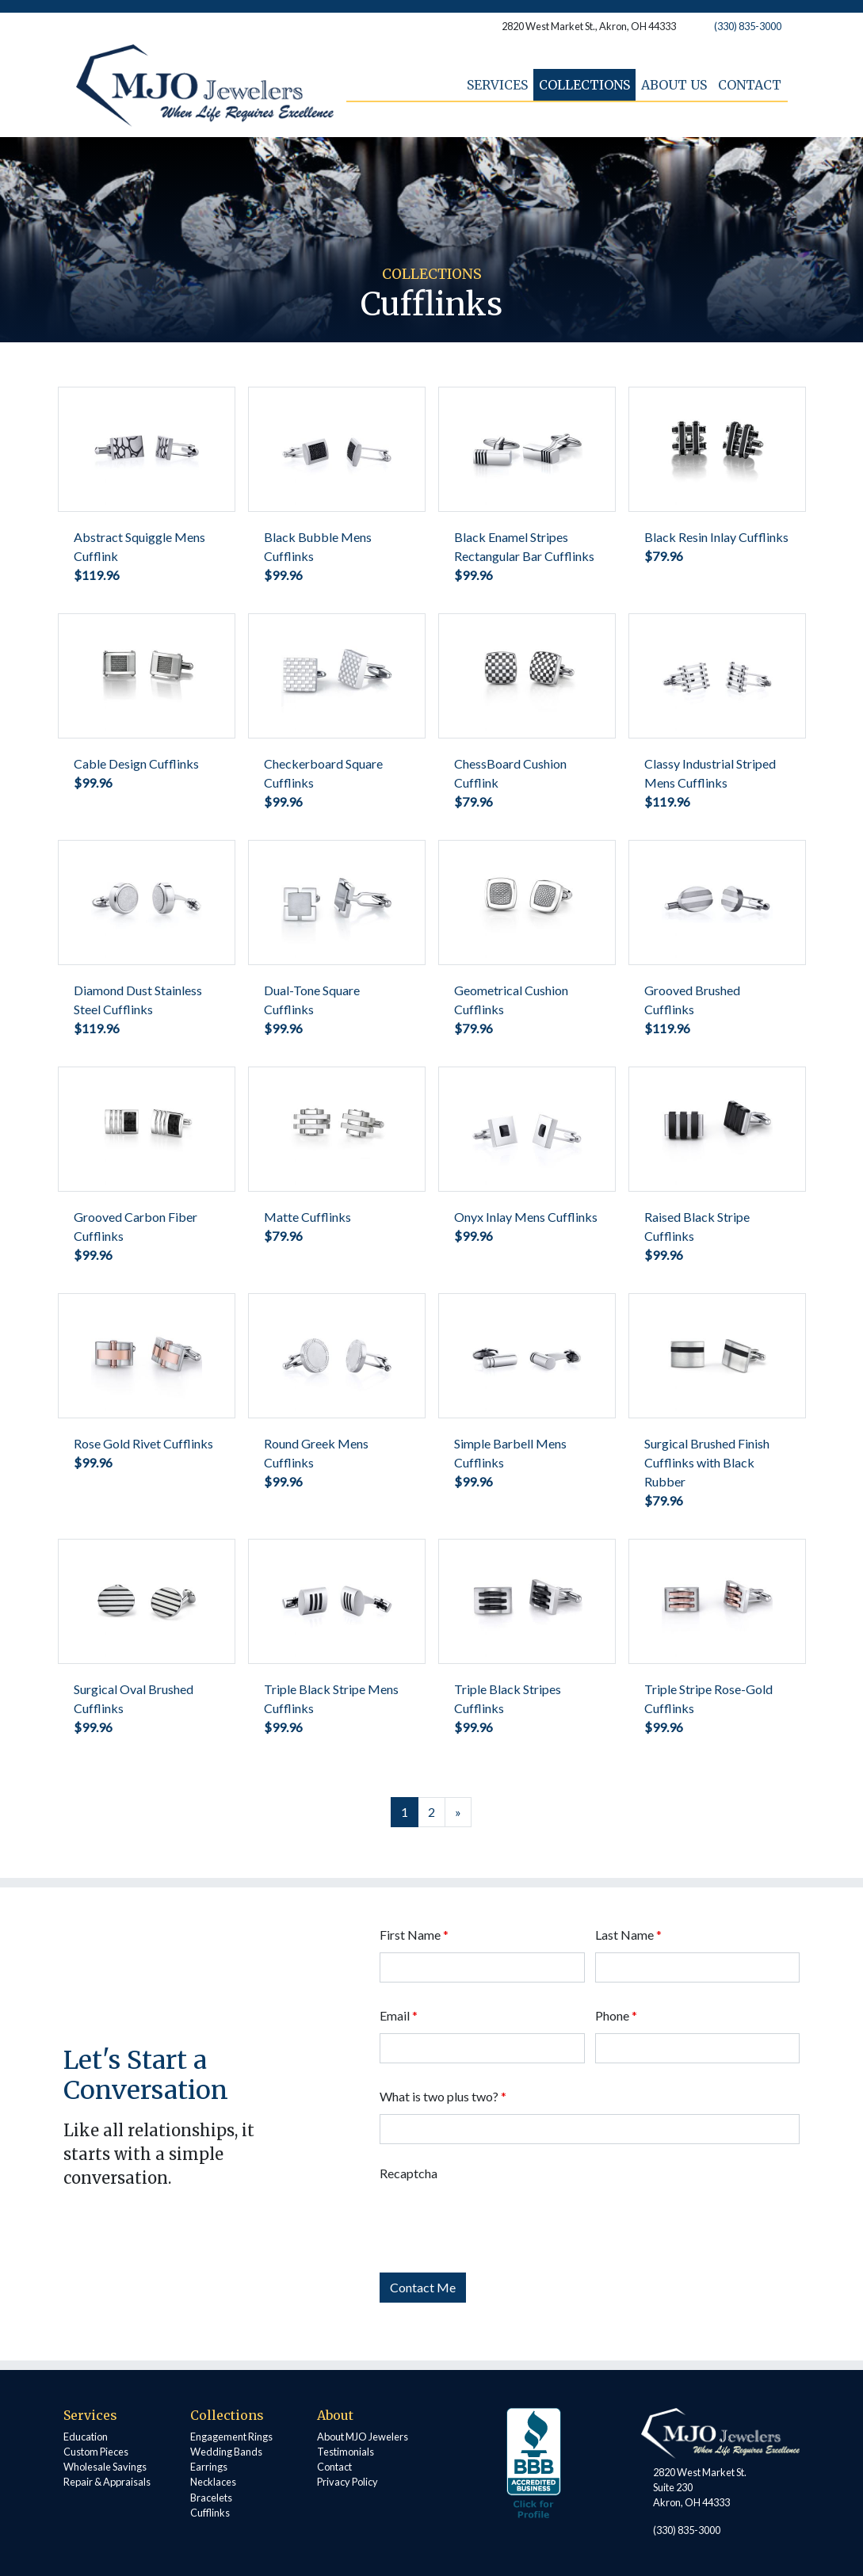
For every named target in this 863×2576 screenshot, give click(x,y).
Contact (749, 85)
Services (492, 85)
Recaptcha (408, 2173)
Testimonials (345, 2451)
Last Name (628, 1934)
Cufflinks (210, 2512)
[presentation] (500, 2222)
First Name (414, 1934)
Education (85, 2436)
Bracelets (211, 2497)
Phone (616, 2015)
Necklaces (213, 2481)
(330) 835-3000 (747, 26)
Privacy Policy (347, 2481)
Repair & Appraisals (107, 2481)
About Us (672, 85)
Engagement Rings (231, 2436)
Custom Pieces (95, 2451)
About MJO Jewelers (362, 2436)
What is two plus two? (443, 2096)
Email (399, 2015)
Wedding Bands (226, 2451)
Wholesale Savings (105, 2466)
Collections (581, 85)
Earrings (208, 2466)
